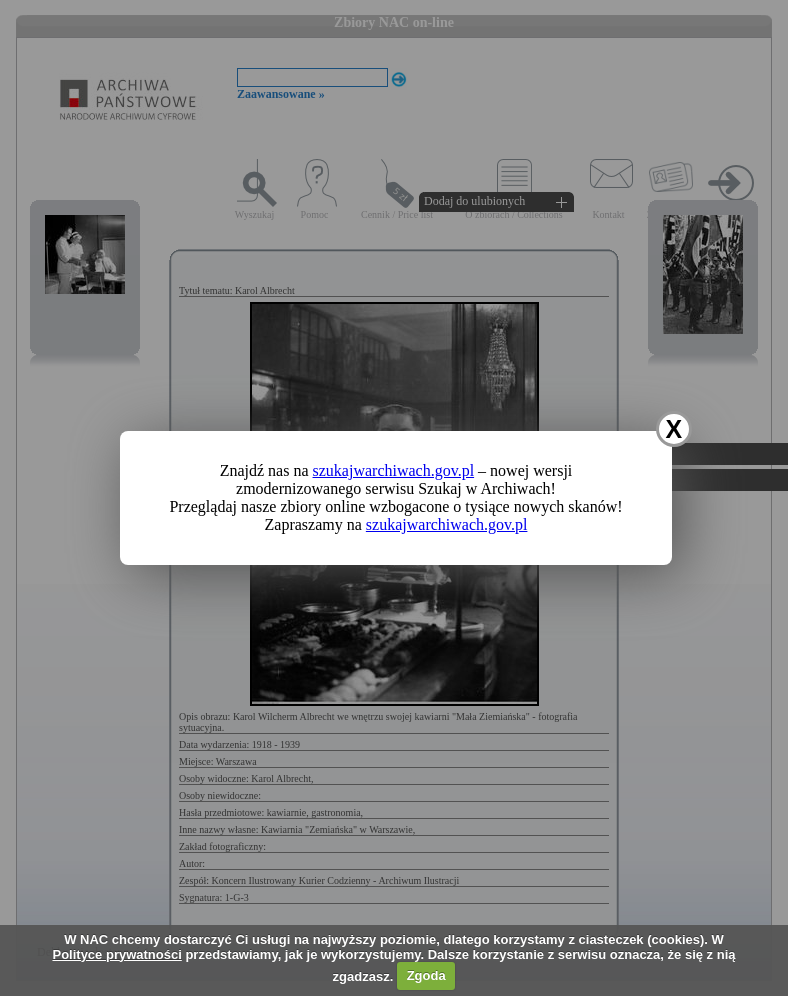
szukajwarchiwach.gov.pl (394, 470)
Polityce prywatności (116, 954)
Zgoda (426, 975)
